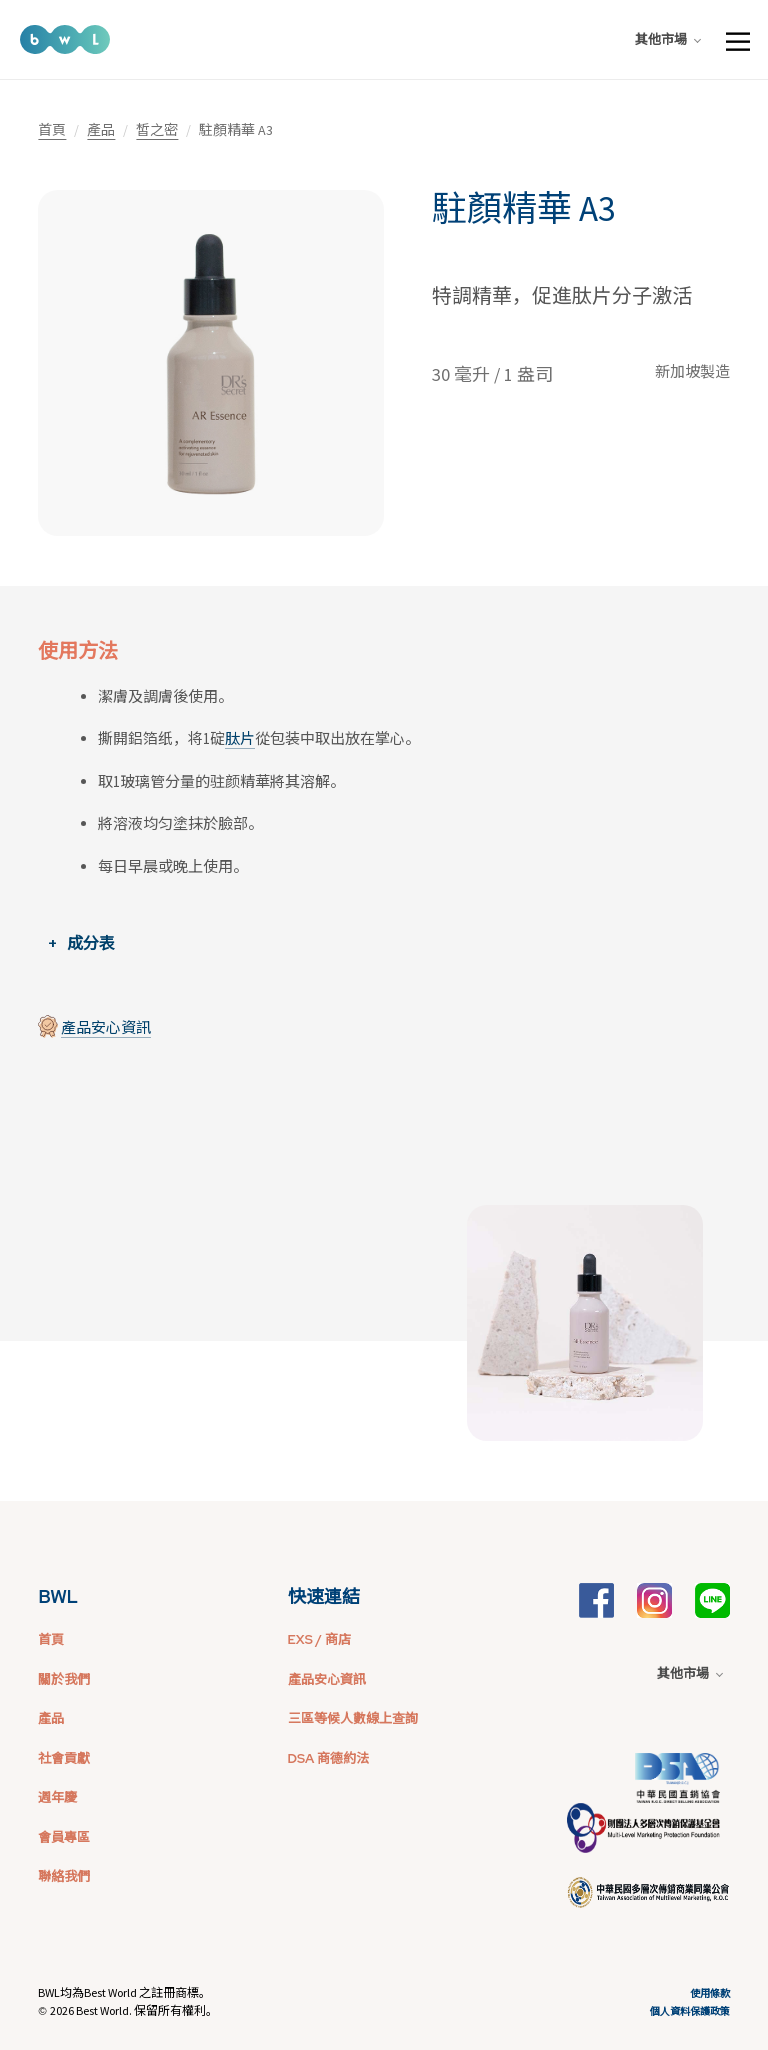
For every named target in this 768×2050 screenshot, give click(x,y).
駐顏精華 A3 (523, 209)
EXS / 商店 (319, 1639)
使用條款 (710, 1993)
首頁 (52, 130)
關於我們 (64, 1679)
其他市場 (668, 39)
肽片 (240, 738)
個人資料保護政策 (690, 2011)
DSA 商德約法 (328, 1758)
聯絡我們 (64, 1876)
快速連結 (324, 1596)
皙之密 (157, 130)
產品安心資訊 (106, 1027)
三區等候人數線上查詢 (353, 1718)
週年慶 (57, 1797)
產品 (101, 130)
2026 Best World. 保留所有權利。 (134, 2010)
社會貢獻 (64, 1758)
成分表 (91, 943)
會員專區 (64, 1837)
